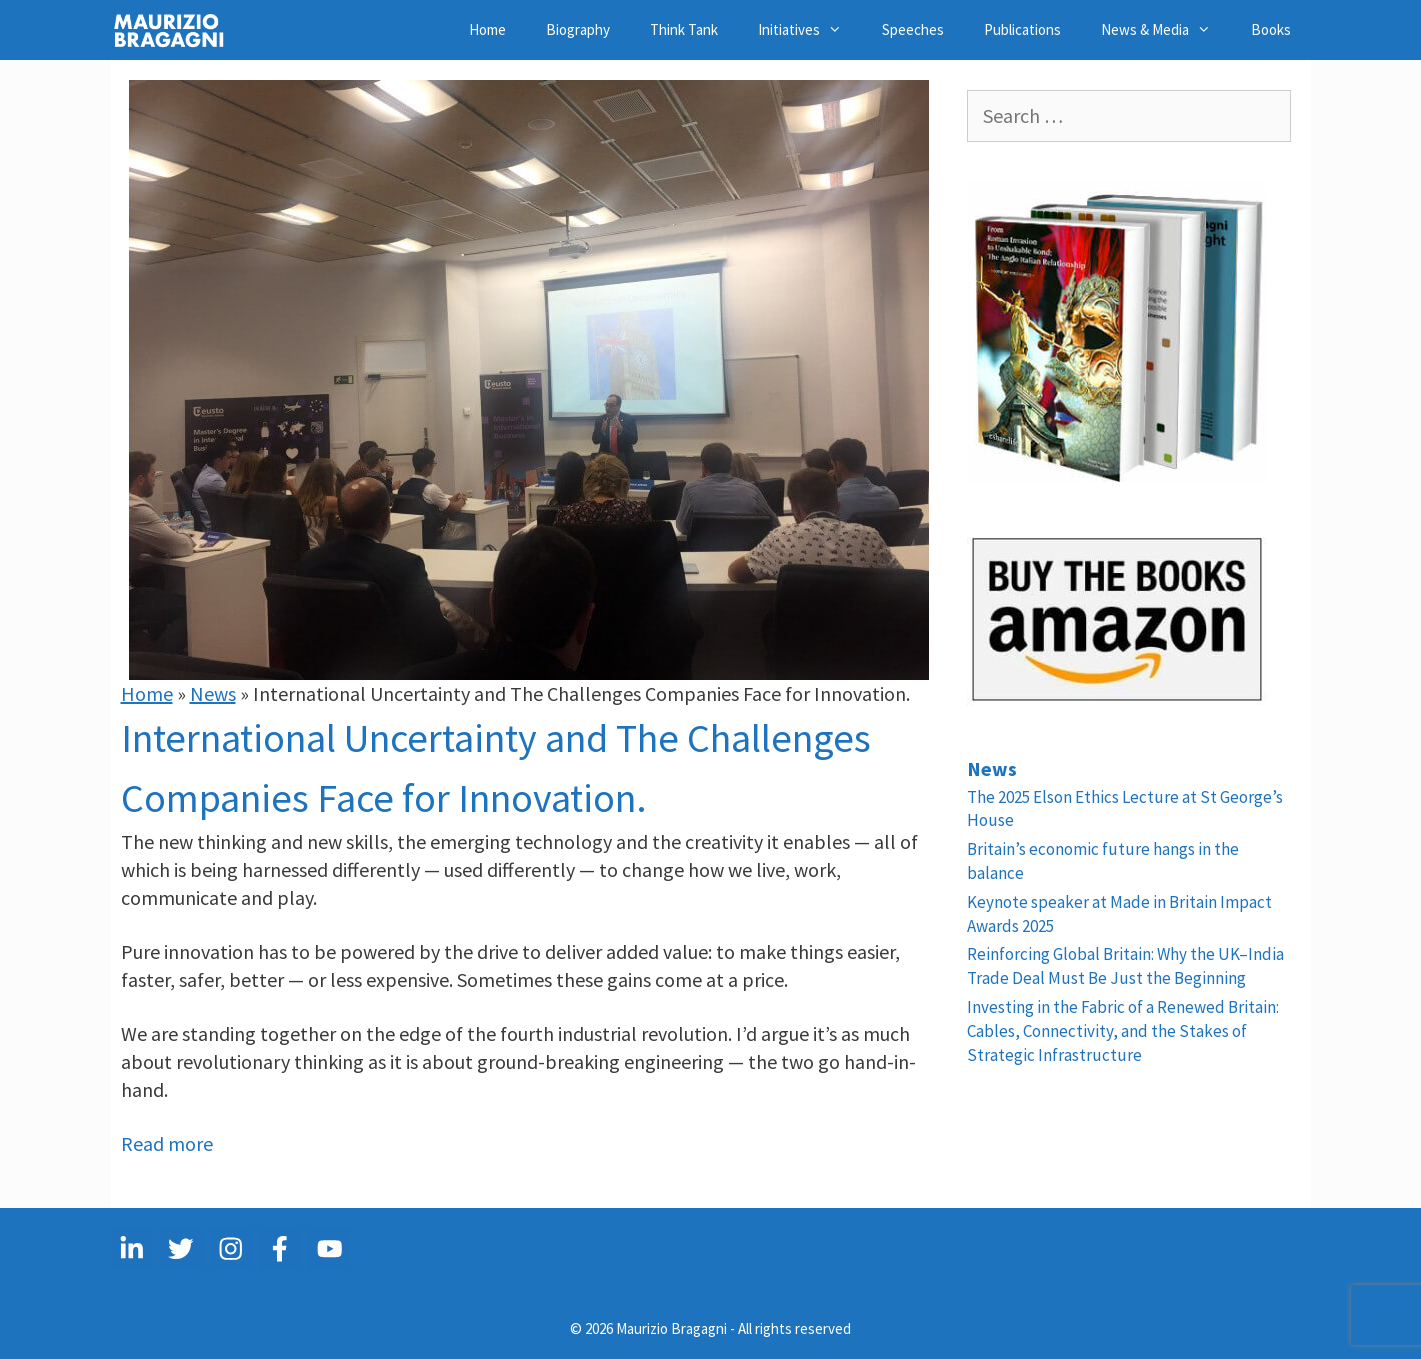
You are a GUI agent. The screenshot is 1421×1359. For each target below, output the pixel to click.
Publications (1022, 29)
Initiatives (810, 30)
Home (487, 29)
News (213, 693)
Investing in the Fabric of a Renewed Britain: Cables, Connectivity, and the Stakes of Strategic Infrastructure (1123, 1031)
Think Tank (684, 29)
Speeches (913, 29)
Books (1271, 29)
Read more (167, 1143)
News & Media (1166, 30)
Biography (578, 29)
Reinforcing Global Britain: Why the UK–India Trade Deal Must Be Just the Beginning (1125, 966)
